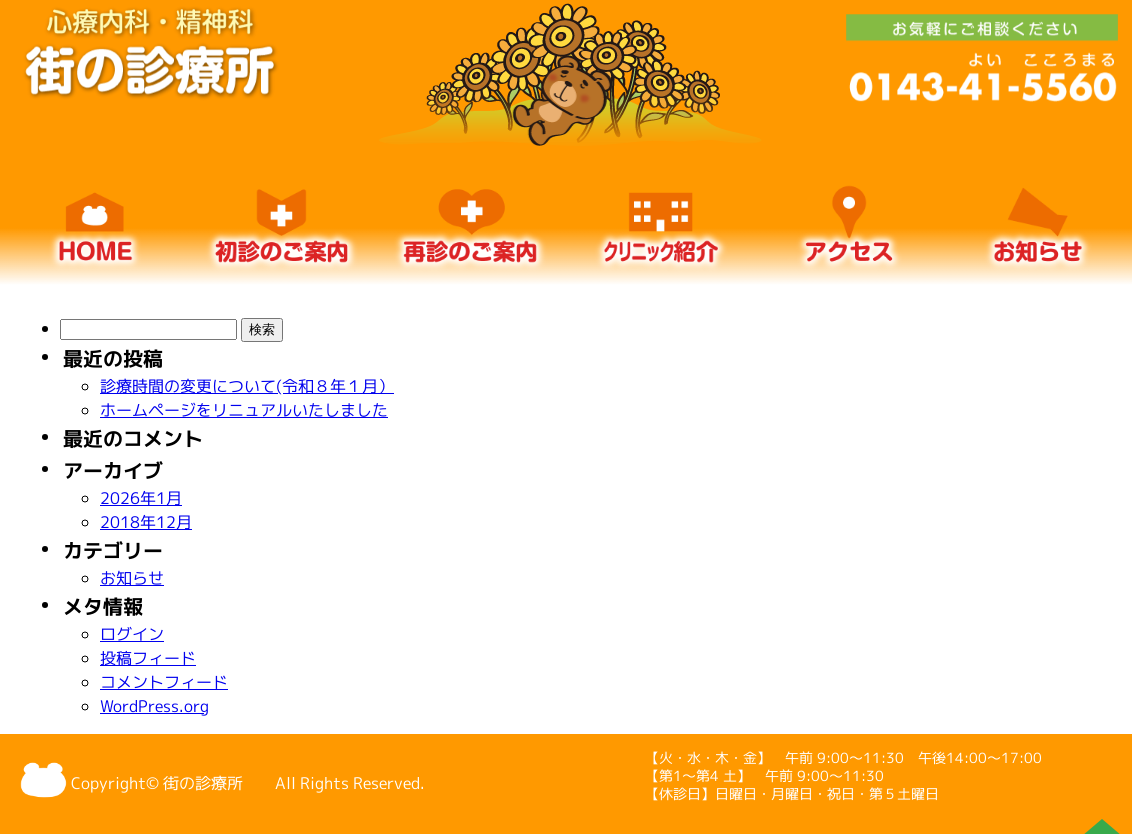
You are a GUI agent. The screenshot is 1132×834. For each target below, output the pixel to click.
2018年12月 (146, 522)
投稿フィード (148, 658)
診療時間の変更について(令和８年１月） (247, 386)
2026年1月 (141, 498)
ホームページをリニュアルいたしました (244, 410)
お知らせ (132, 578)
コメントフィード (164, 682)
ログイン (132, 634)
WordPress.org (154, 706)
